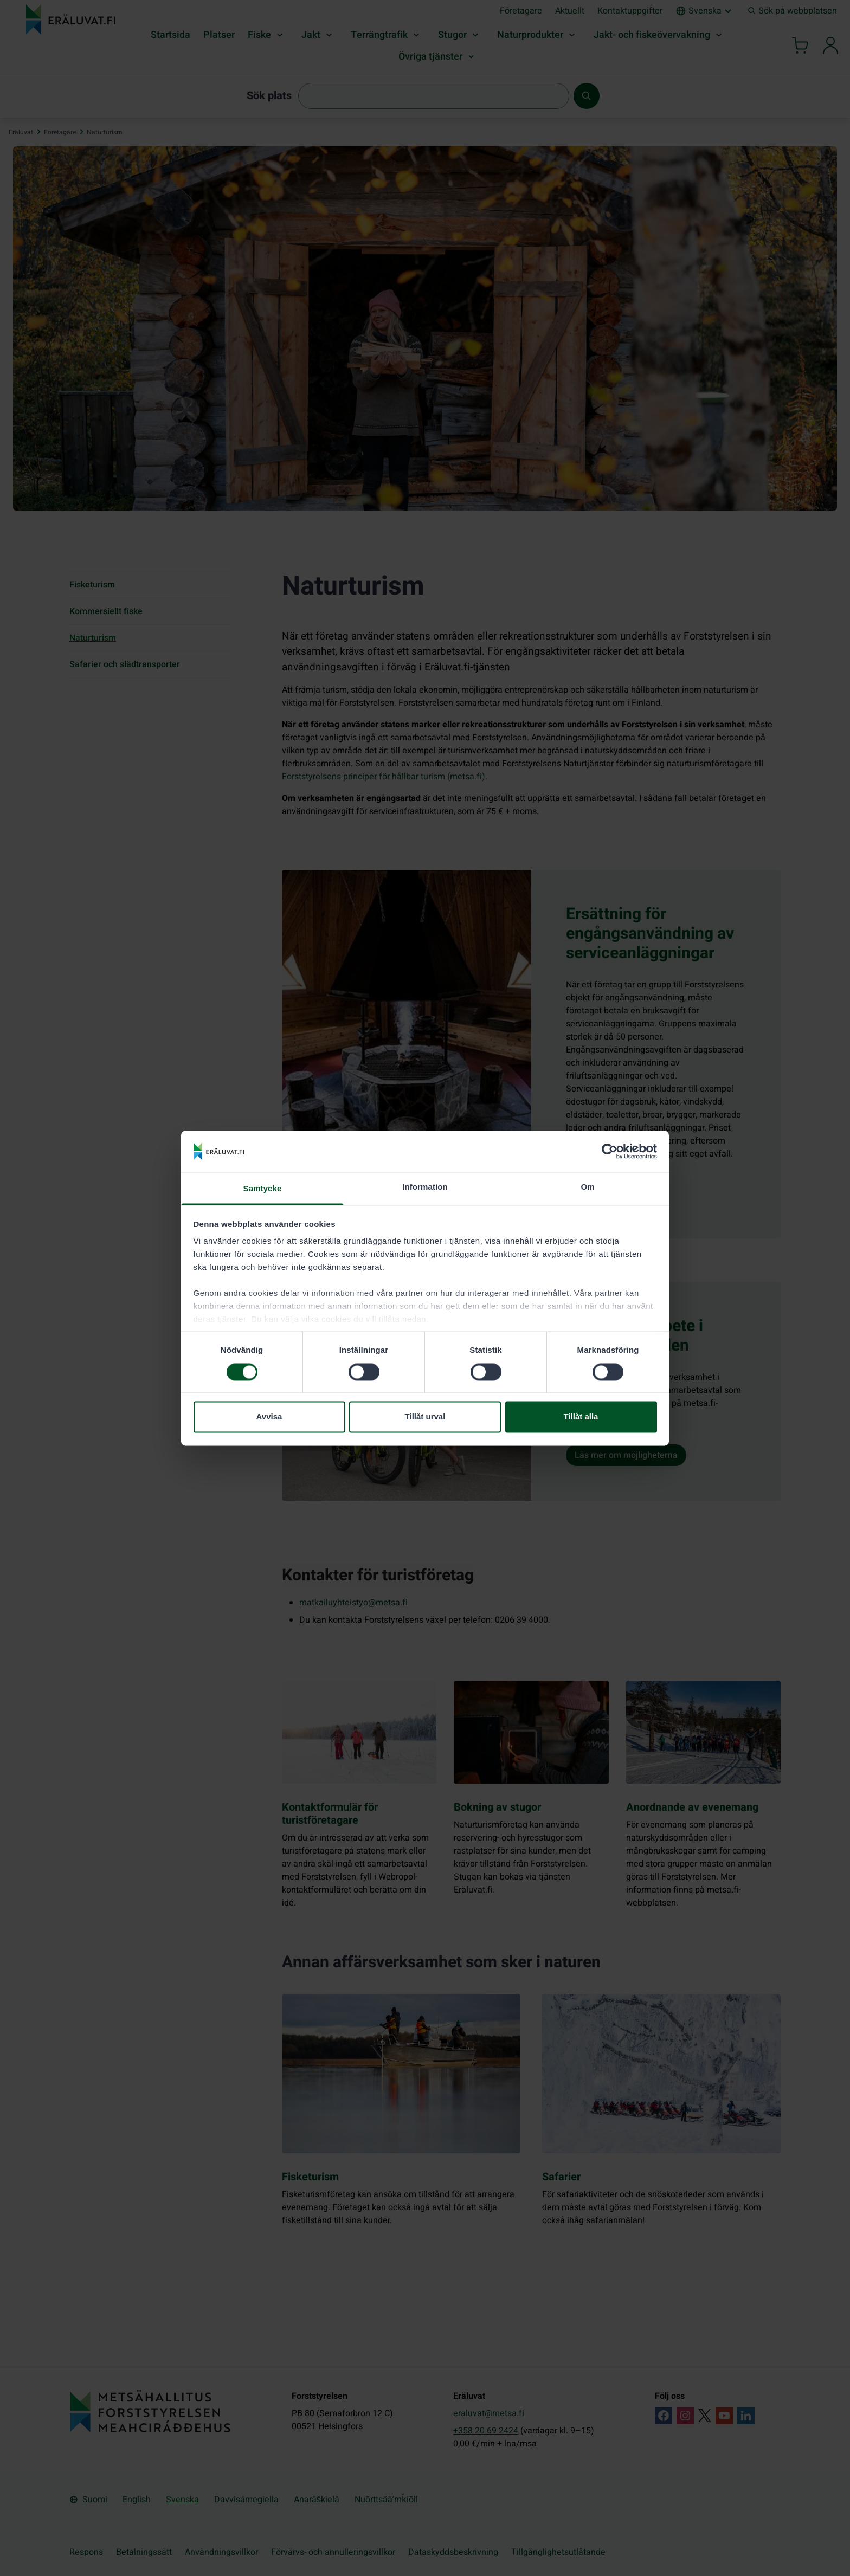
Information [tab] (425, 1187)
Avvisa (269, 1417)
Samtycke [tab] (262, 1188)
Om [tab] (587, 1187)
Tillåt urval (425, 1417)
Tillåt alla (581, 1417)
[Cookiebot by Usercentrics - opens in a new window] (609, 1151)
